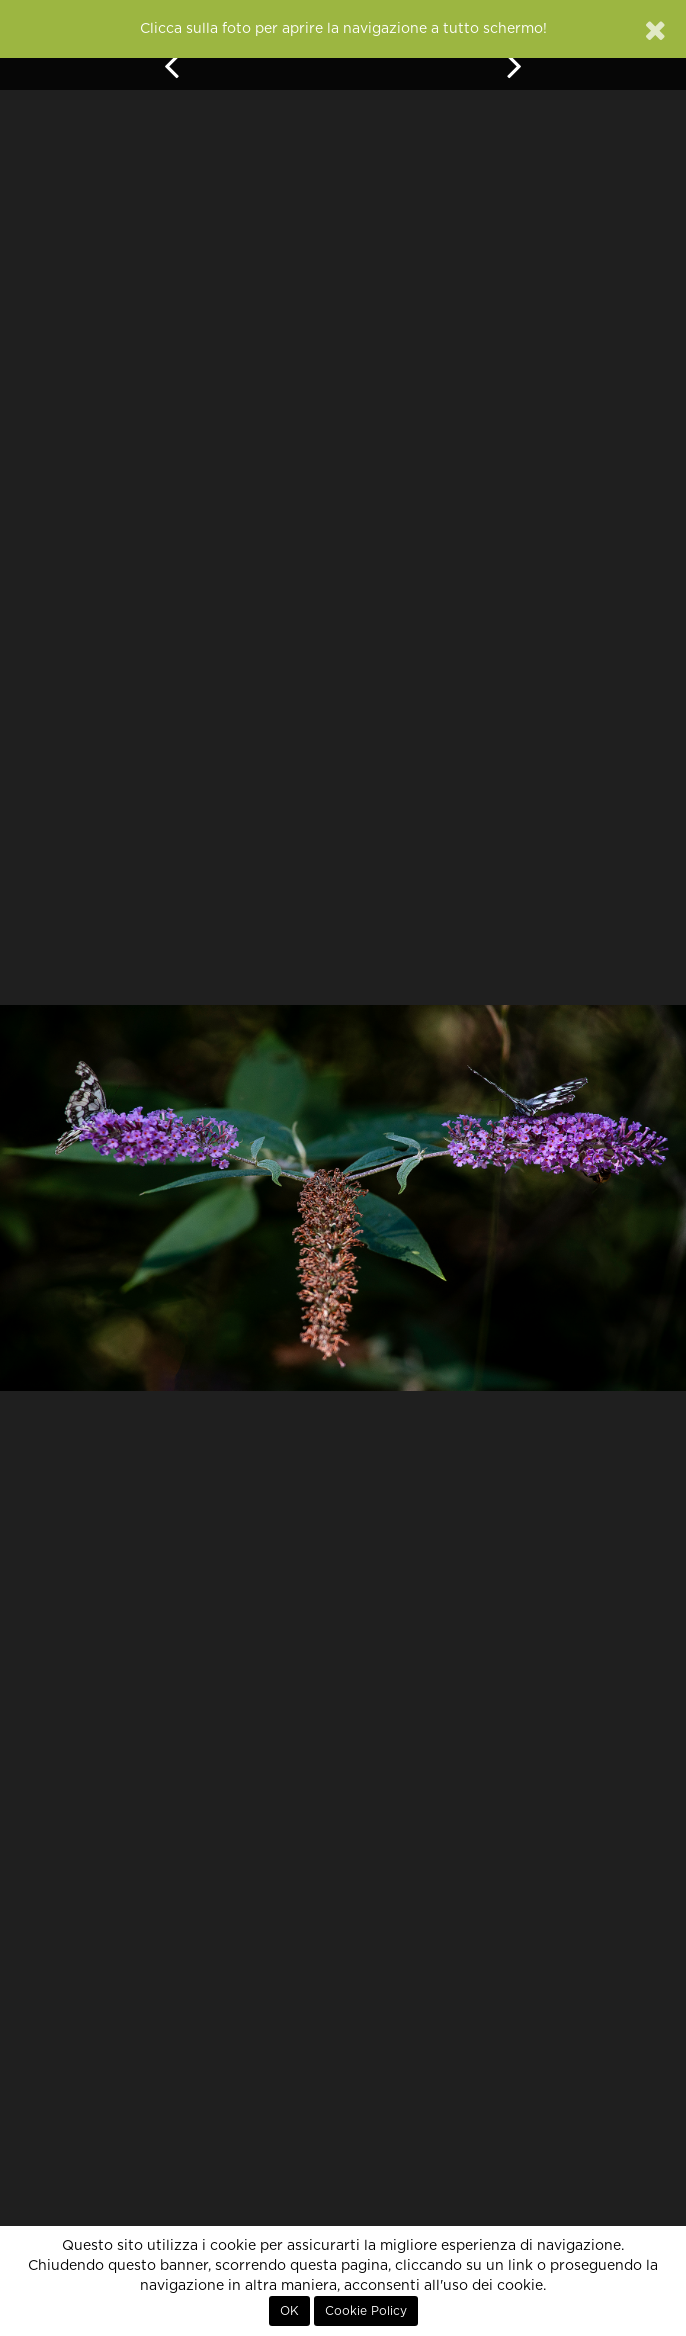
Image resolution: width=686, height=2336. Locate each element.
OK (289, 2311)
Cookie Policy (366, 2311)
